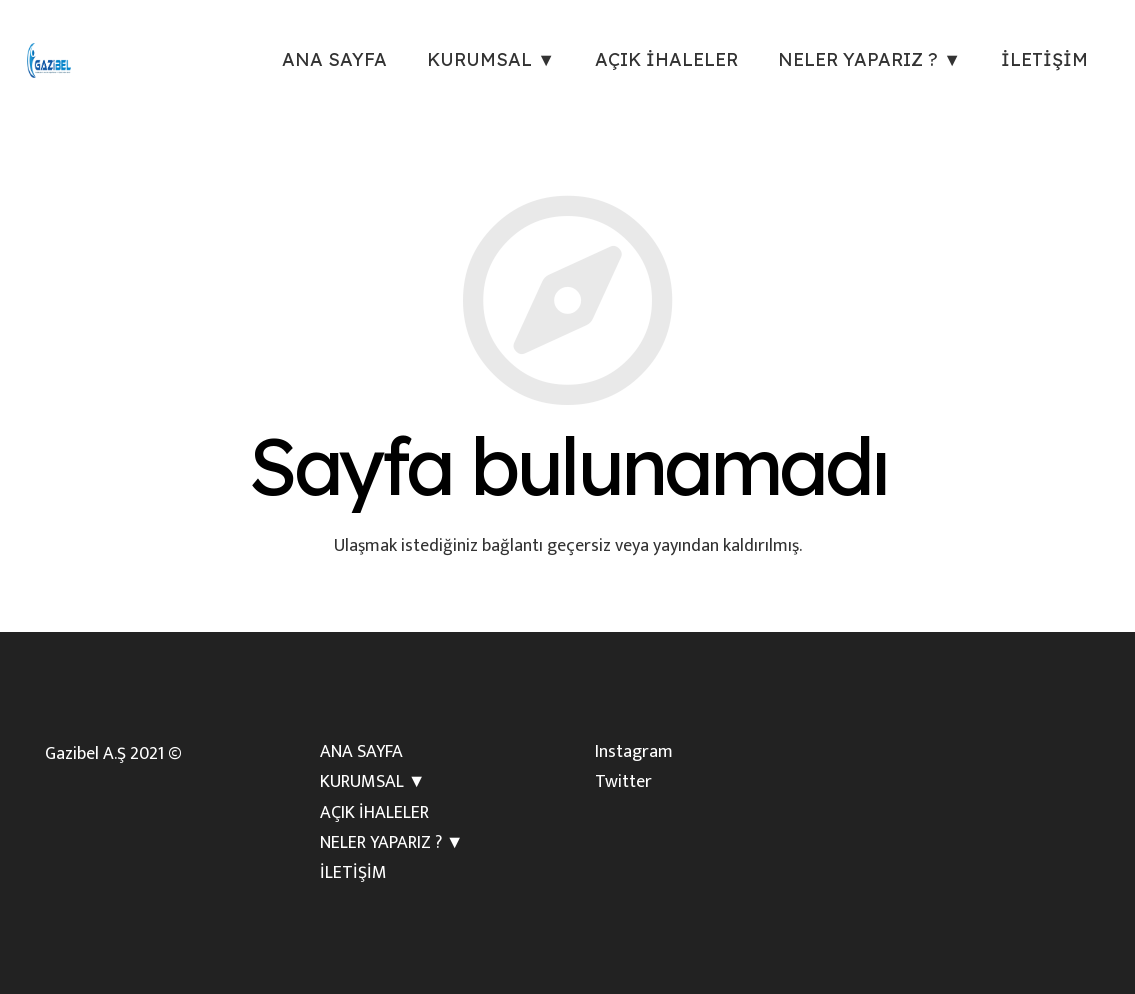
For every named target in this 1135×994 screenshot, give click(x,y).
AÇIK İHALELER (374, 813)
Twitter (623, 782)
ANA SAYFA (361, 752)
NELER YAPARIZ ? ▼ (392, 843)
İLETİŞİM (353, 873)
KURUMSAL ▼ (373, 782)
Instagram (634, 752)
